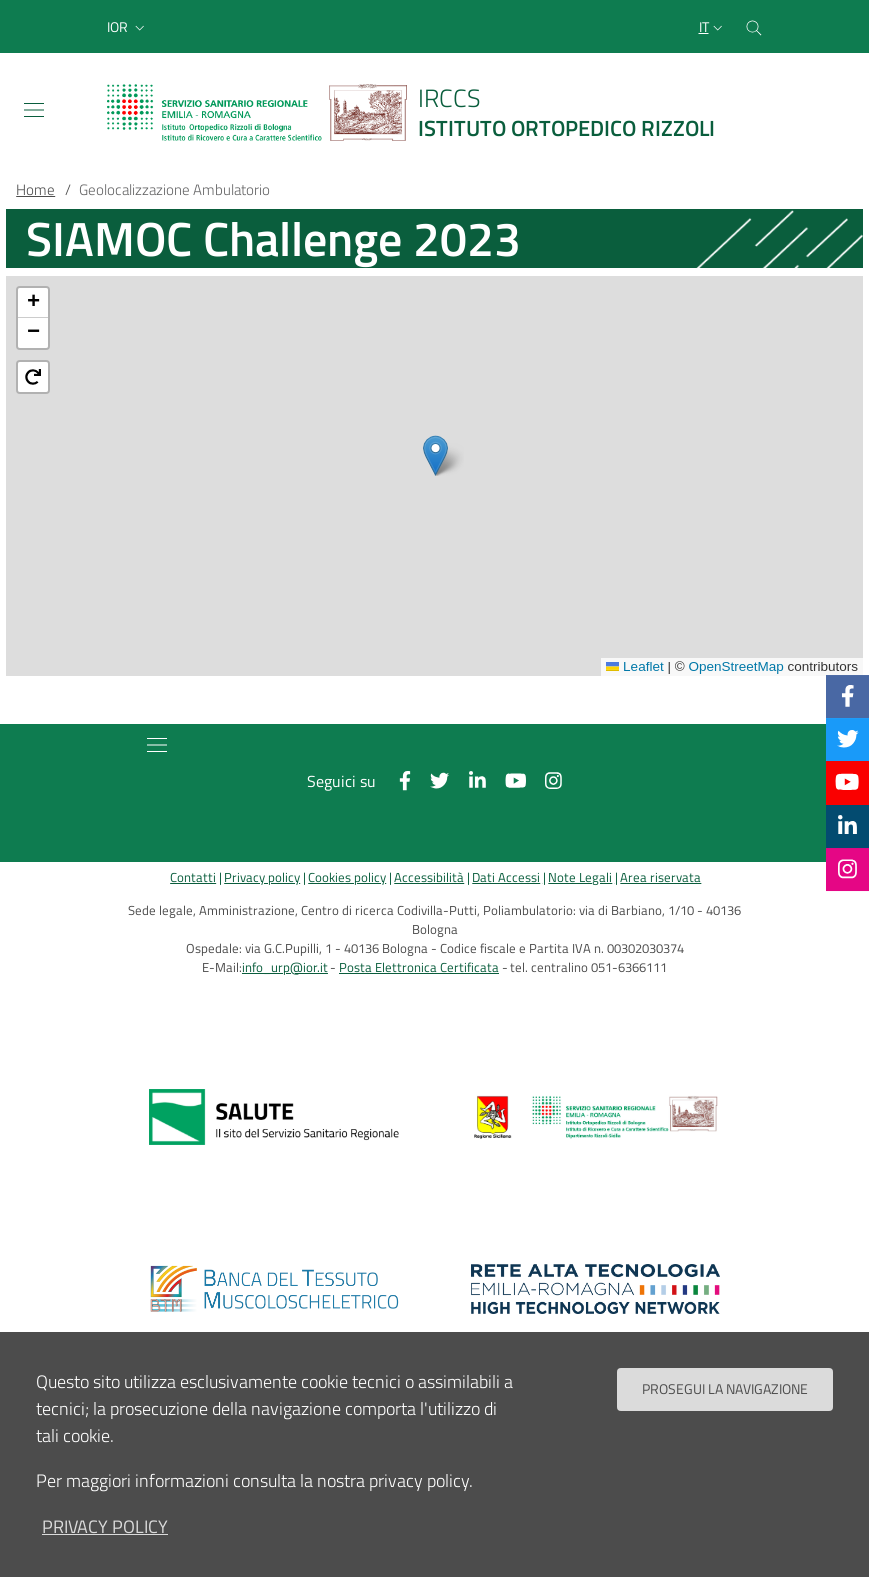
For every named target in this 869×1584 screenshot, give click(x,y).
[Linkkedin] (847, 826)
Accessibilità (429, 877)
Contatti (193, 877)
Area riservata (660, 877)
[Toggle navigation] (34, 110)
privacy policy (105, 1526)
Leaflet (635, 666)
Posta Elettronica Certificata (419, 967)
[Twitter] (848, 739)
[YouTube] (847, 782)
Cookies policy (347, 877)
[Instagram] (847, 869)
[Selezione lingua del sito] (713, 27)
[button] (128, 27)
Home (35, 189)
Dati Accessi (506, 877)
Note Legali (580, 877)
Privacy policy (262, 877)
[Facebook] (848, 696)
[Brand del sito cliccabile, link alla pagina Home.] (423, 112)
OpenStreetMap (735, 666)
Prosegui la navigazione (725, 1389)
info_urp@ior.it (285, 967)
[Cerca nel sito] (754, 26)
